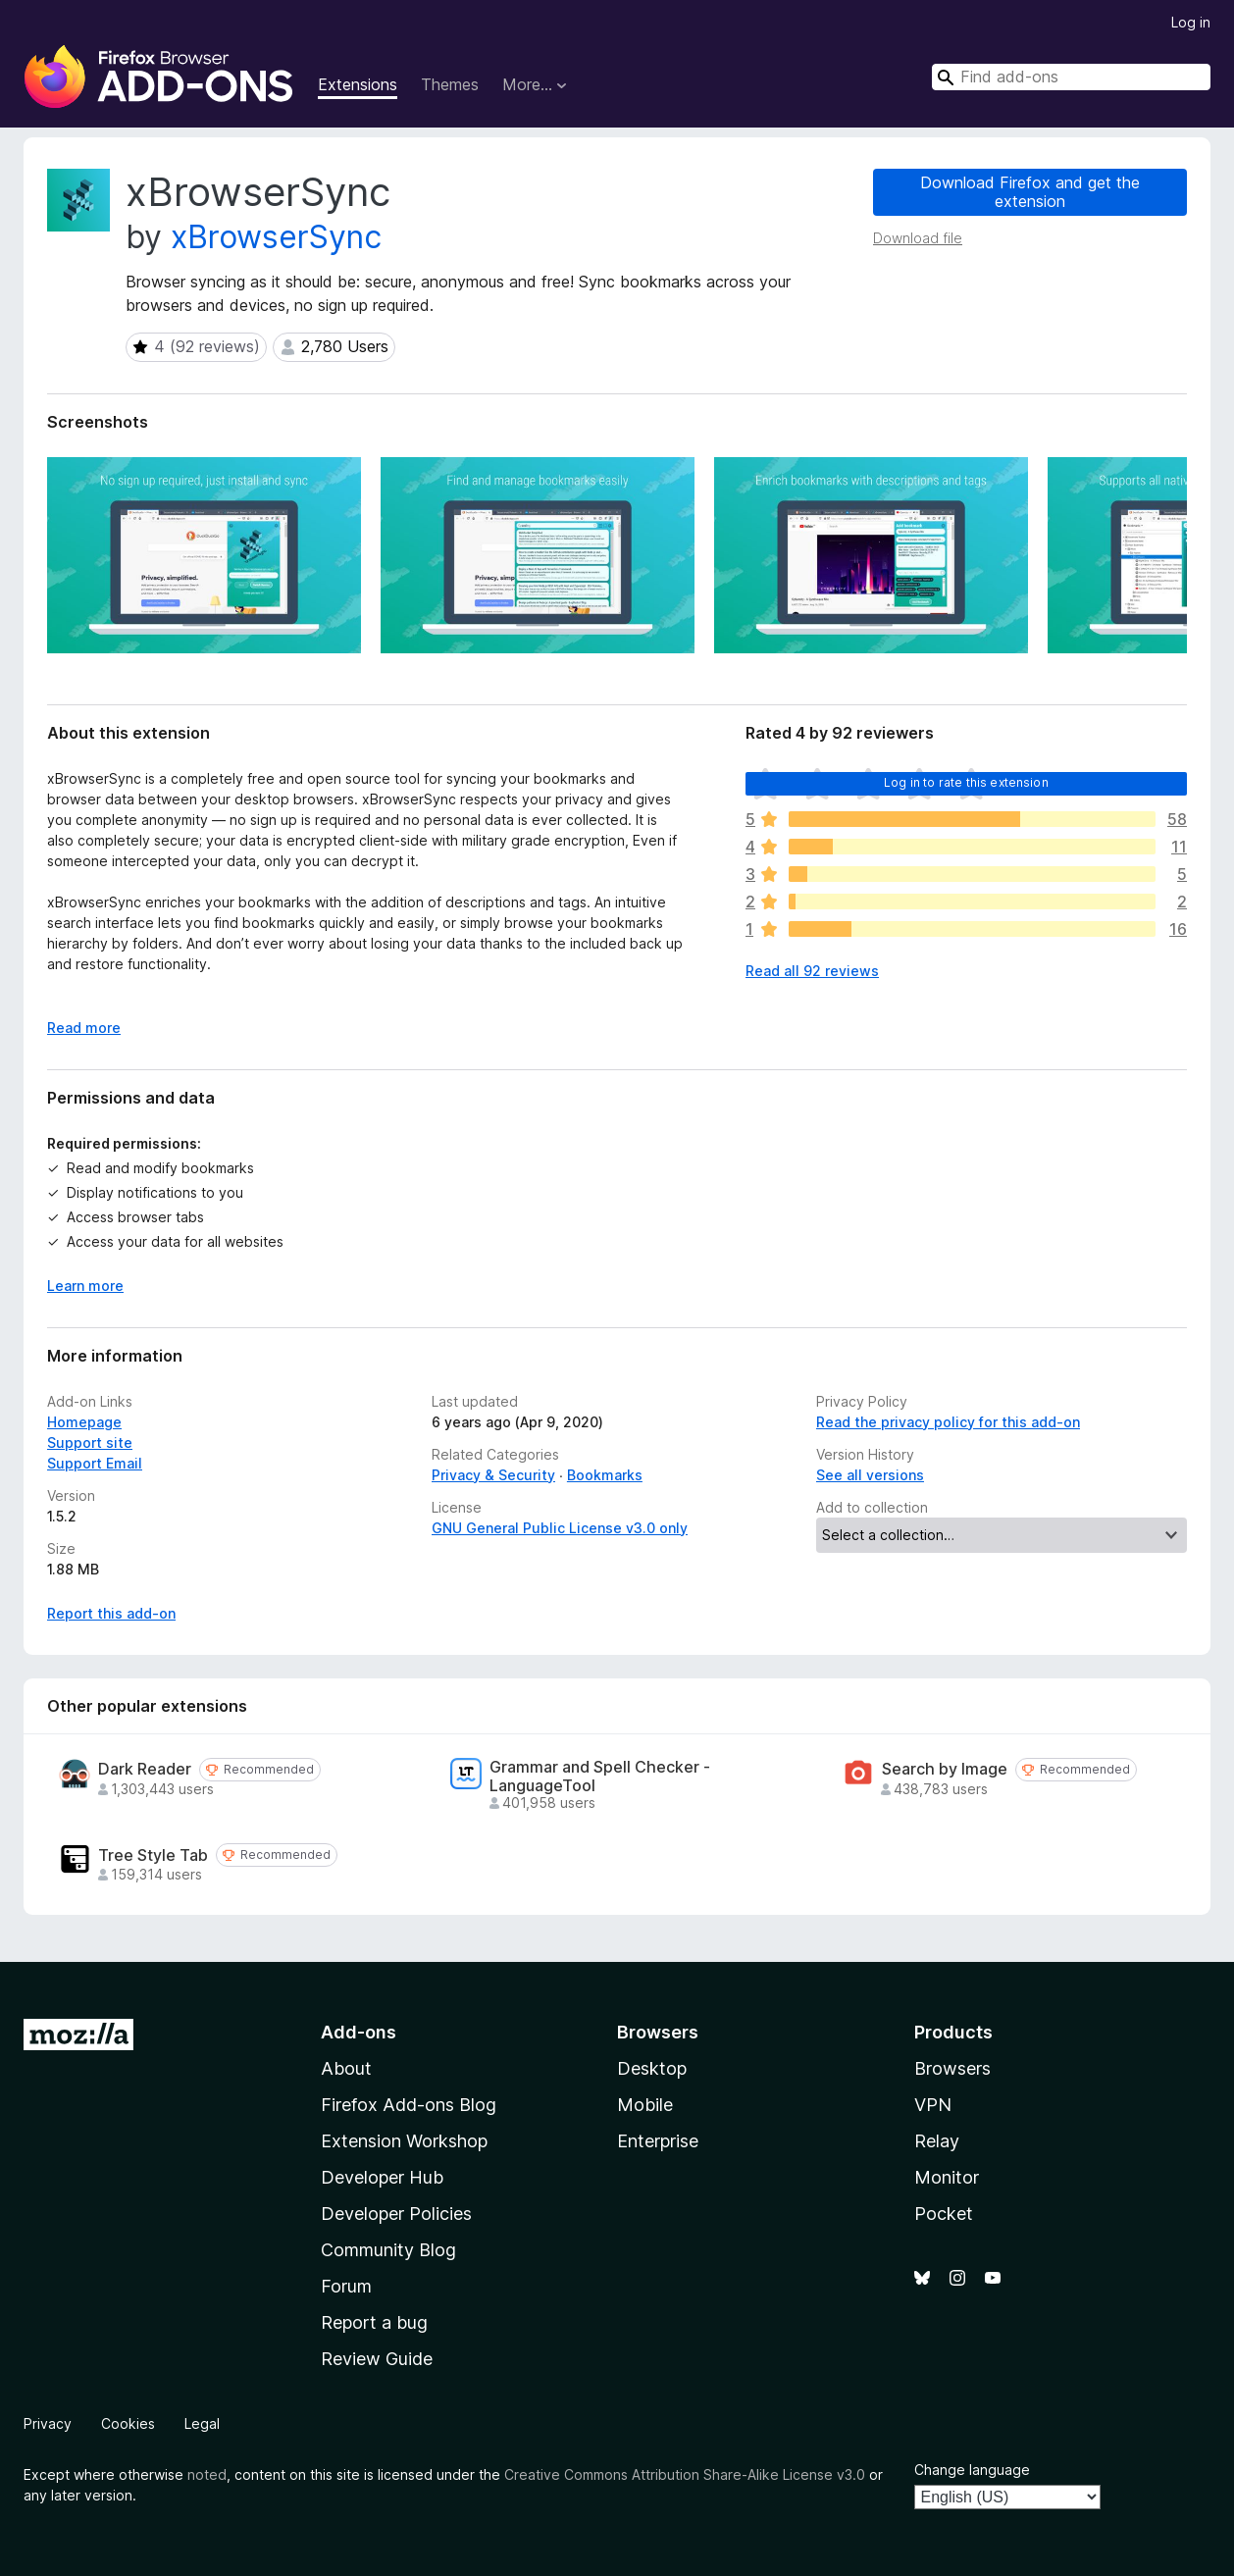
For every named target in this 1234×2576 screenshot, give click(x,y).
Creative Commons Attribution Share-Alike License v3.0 (684, 2474)
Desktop (652, 2068)
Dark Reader (144, 1769)
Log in (1190, 22)
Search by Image (944, 1769)
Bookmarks (605, 1475)
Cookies (128, 2423)
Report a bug (374, 2322)
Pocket (943, 2213)
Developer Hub (382, 2177)
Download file (917, 238)
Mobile (645, 2104)
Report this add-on (111, 1613)
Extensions (357, 84)
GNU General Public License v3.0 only (560, 1528)
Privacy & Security (493, 1475)
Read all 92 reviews (812, 970)
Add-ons (358, 2032)
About (346, 2068)
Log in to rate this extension (966, 782)
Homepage (84, 1422)
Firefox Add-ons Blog (408, 2104)
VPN (932, 2104)
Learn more (85, 1285)
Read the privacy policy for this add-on (948, 1422)
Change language (972, 2469)
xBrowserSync (276, 237)
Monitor (946, 2177)
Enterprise (657, 2141)
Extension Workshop (404, 2141)
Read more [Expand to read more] (84, 1027)
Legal (202, 2423)
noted (207, 2474)
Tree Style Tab (153, 1855)
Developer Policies (396, 2213)
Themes (450, 84)
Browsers (952, 2068)
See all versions (870, 1475)
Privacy (48, 2423)
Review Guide (377, 2358)
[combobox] (1071, 77)
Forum (346, 2286)
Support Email (94, 1463)
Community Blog (388, 2250)
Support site (89, 1442)
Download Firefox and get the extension (1030, 192)
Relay (936, 2141)
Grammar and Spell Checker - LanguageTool (599, 1776)
